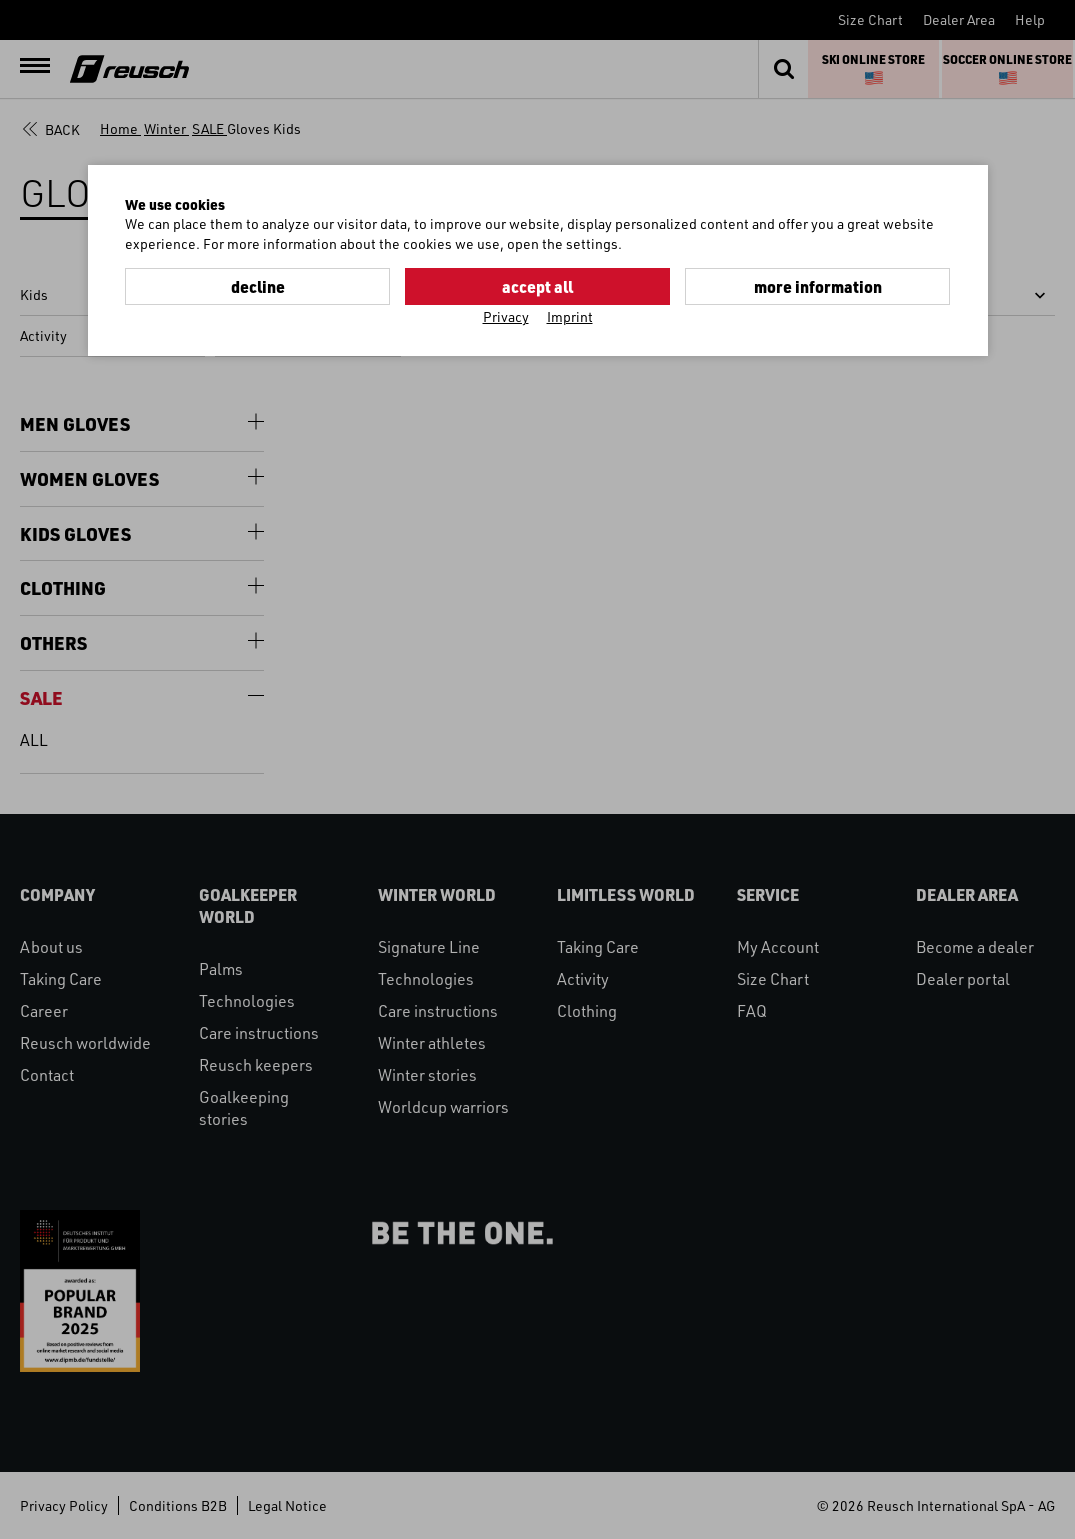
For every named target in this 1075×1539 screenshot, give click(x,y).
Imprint (570, 316)
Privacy (506, 316)
